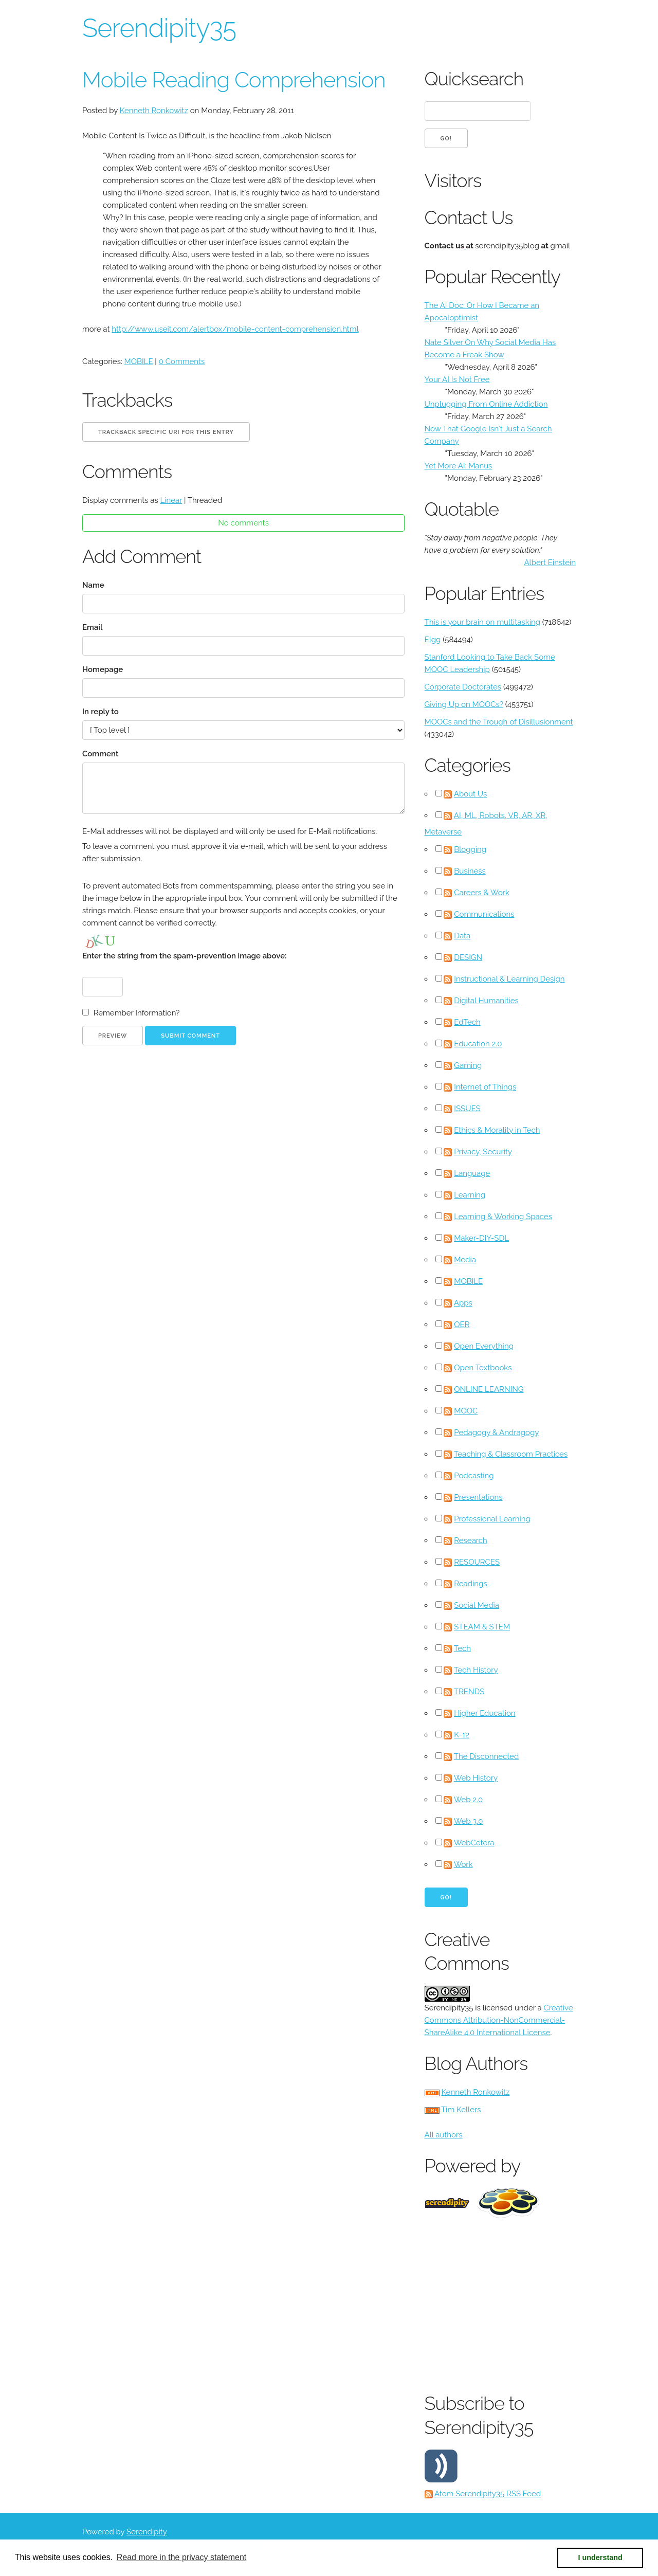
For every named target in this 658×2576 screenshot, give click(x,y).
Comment (100, 753)
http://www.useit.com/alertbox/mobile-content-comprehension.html (235, 329)
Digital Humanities (486, 1000)
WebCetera (474, 1842)
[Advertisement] (541, 2303)
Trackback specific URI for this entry (166, 432)
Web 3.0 (468, 1821)
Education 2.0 (478, 1043)
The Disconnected (486, 1756)
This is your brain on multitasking (482, 622)
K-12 (461, 1734)
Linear (171, 500)
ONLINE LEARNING (488, 1389)
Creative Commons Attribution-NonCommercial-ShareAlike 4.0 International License (499, 2020)
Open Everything (484, 1346)
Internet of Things (485, 1087)
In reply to (100, 711)
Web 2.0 (468, 1799)
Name (93, 585)
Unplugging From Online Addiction (486, 404)
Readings (470, 1583)
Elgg (433, 639)
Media (465, 1259)
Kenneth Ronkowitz (154, 110)
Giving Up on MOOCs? (464, 704)
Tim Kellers (461, 2109)
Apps (463, 1303)
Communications (484, 914)
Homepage (102, 669)
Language (472, 1173)
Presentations (478, 1497)
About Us (470, 794)
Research (470, 1540)
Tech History (476, 1670)
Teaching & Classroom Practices (511, 1454)
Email (92, 627)
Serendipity (146, 2531)
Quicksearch (474, 78)
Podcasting (474, 1475)
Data (462, 935)
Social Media (476, 1605)
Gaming (468, 1065)
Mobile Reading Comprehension (234, 80)
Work (463, 1864)
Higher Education (484, 1713)
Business (469, 871)
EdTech (467, 1022)
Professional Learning (492, 1518)
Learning (469, 1195)
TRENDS (469, 1691)
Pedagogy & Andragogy (496, 1432)
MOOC (466, 1411)
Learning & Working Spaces (503, 1216)
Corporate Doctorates (463, 687)
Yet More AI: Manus (458, 465)
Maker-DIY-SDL (481, 1238)
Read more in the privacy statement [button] (182, 2557)
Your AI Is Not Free (457, 379)
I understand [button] (600, 2557)
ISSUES (467, 1108)
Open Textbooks (482, 1367)
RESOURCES (477, 1562)
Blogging (470, 849)
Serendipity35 (159, 28)
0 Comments (182, 361)
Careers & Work (481, 892)
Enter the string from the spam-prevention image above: (184, 955)
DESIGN (468, 957)
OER (461, 1324)
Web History (476, 1778)
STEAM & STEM (482, 1626)
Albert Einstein (550, 562)
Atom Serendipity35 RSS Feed (487, 2493)
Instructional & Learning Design (509, 979)
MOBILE (138, 361)
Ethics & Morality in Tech (497, 1130)
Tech (462, 1648)
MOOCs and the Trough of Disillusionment (499, 722)
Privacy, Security (483, 1151)
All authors (444, 2134)
